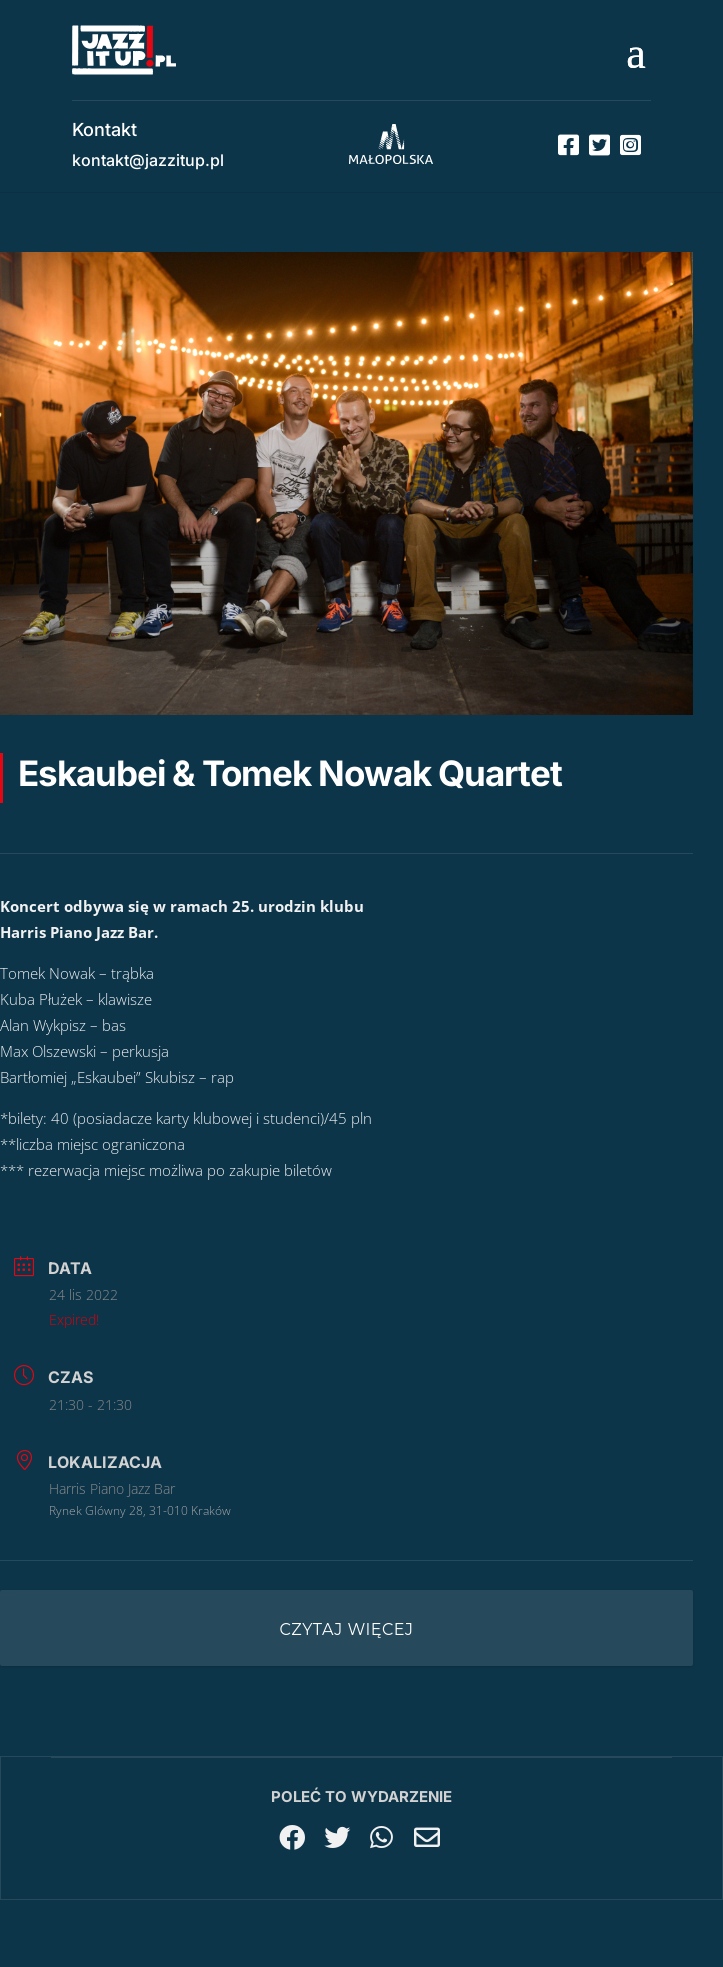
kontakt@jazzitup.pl (148, 160)
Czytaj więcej (347, 1629)
